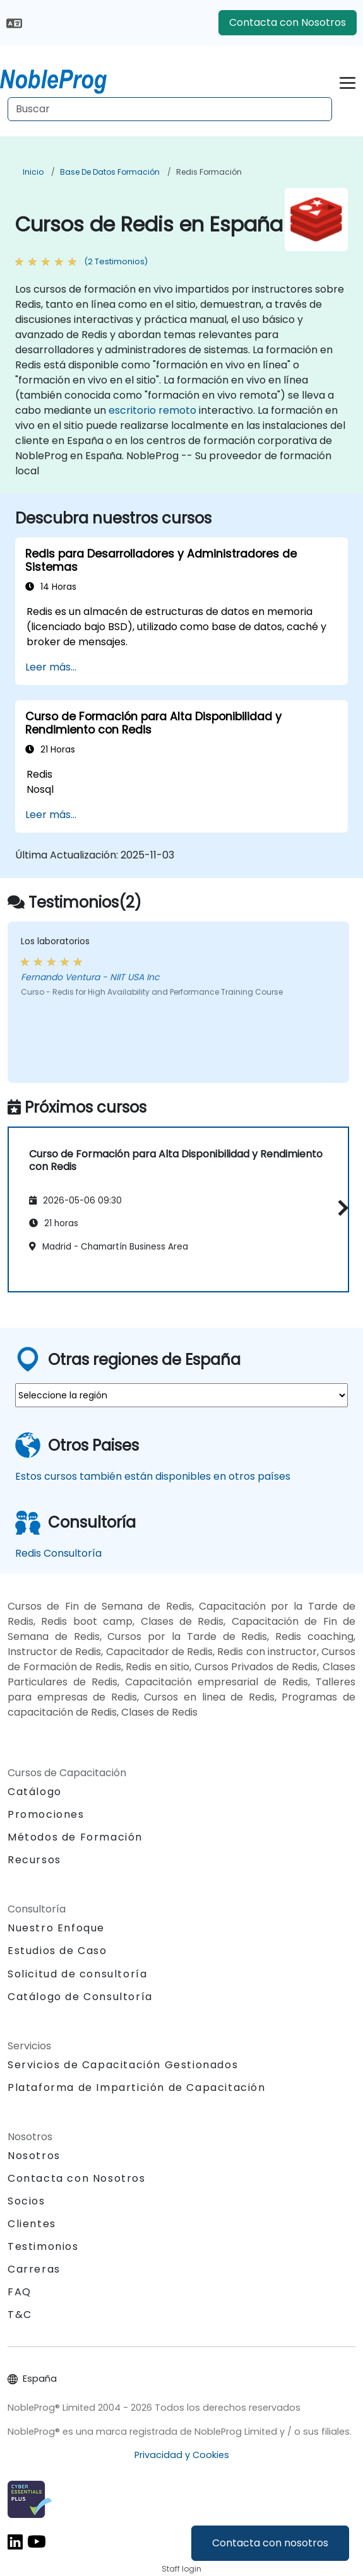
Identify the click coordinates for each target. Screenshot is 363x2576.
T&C (20, 2314)
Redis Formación (209, 172)
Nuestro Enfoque (56, 1928)
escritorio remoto (152, 410)
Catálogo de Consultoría (80, 1996)
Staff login (181, 2568)
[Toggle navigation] (347, 81)
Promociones (46, 1814)
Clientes (32, 2223)
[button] (340, 1207)
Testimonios (43, 2246)
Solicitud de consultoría (77, 1974)
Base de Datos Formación (110, 172)
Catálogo (35, 1791)
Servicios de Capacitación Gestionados (123, 2065)
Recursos (34, 1860)
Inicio (33, 172)
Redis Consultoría (58, 1553)
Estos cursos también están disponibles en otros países (152, 1476)
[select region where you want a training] (181, 1395)
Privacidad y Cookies (181, 2455)
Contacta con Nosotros (287, 22)
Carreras (34, 2269)
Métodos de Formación (75, 1837)
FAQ (20, 2292)
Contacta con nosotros (270, 2543)
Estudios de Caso (57, 1950)
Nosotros (34, 2155)
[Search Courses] (170, 109)
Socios (26, 2201)
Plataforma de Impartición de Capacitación (137, 2087)
